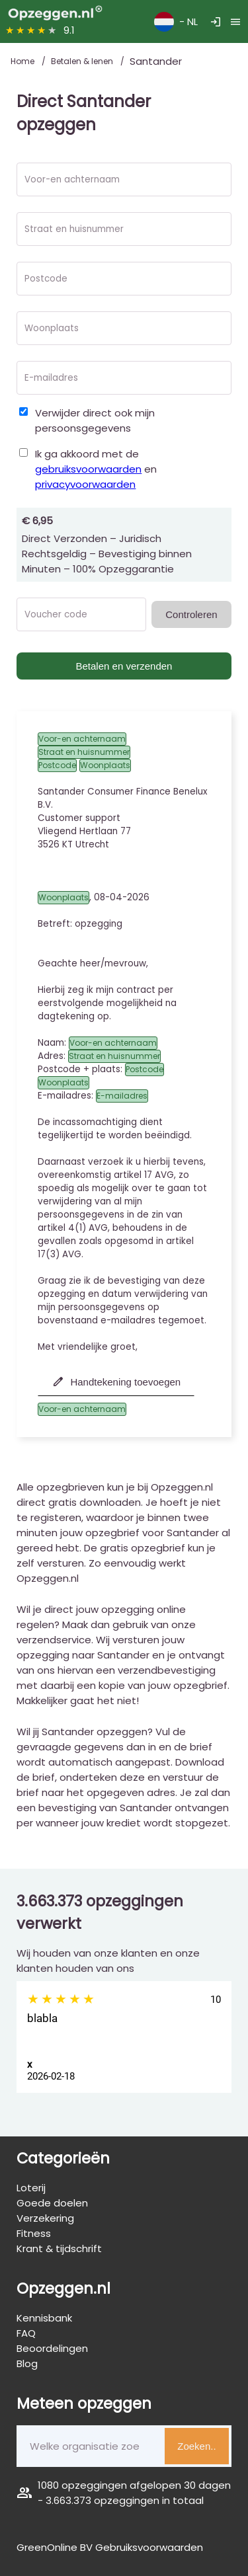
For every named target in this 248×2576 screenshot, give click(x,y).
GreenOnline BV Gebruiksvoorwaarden (110, 2547)
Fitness (34, 2233)
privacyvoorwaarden (85, 484)
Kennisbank (44, 2318)
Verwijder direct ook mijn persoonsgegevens (95, 420)
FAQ (26, 2333)
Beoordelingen (52, 2348)
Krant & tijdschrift (59, 2248)
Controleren (191, 614)
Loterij (31, 2188)
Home (23, 61)
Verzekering (45, 2218)
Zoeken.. (196, 2446)
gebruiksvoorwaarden (88, 469)
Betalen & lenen (83, 61)
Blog (27, 2363)
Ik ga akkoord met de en (96, 469)
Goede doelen (52, 2203)
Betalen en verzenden (124, 666)
